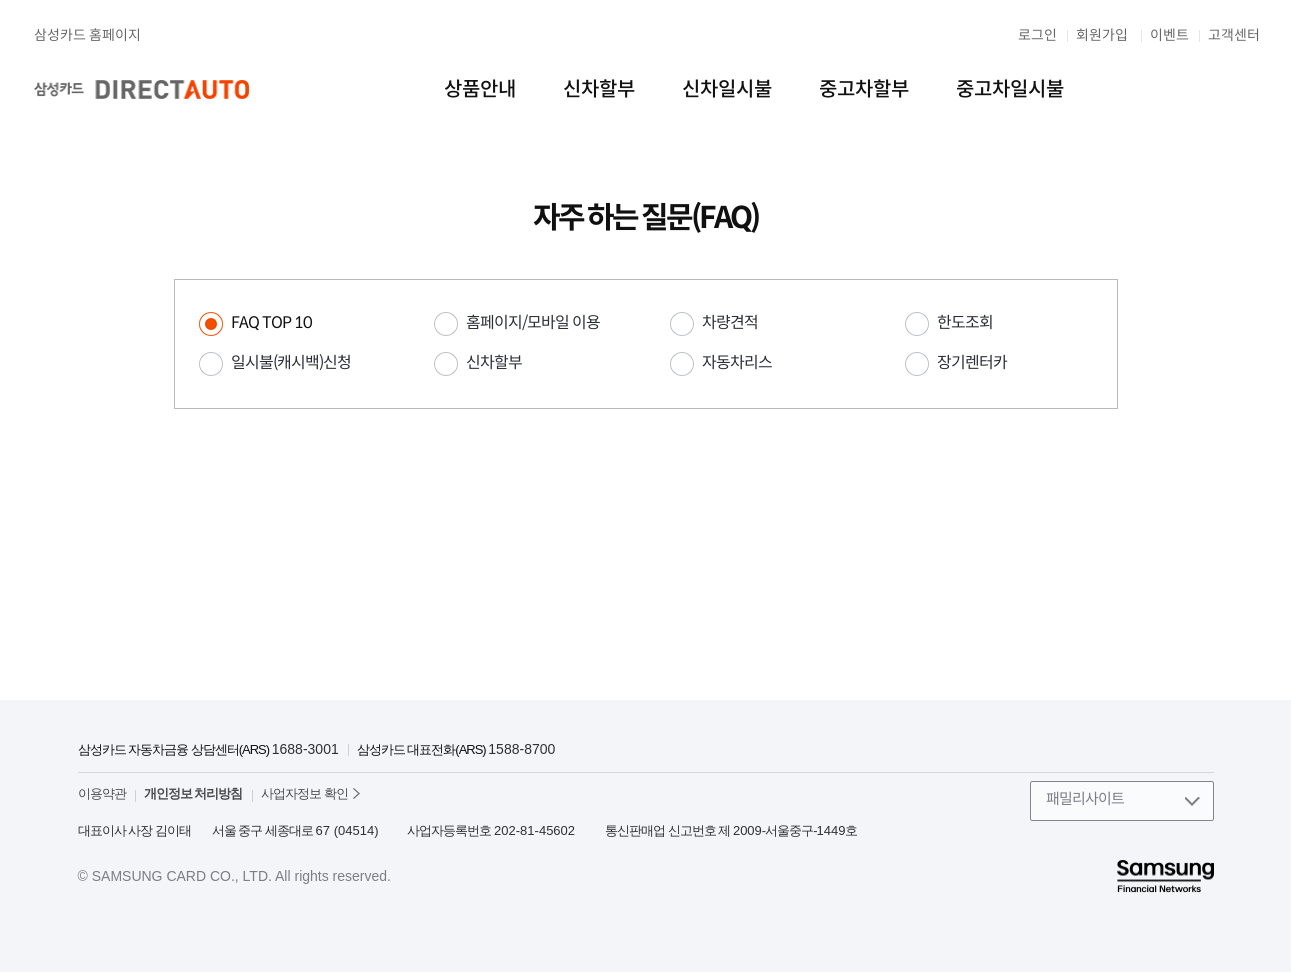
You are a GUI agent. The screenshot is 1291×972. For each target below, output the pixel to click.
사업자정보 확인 (304, 793)
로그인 (1037, 35)
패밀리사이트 (1085, 798)
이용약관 (102, 793)
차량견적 (730, 322)
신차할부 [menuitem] (599, 89)
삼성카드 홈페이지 (87, 35)
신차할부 (494, 362)
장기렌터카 (972, 362)
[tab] (293, 323)
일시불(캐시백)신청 (291, 362)
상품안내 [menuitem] (480, 89)
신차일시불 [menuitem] (727, 89)
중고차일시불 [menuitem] (1010, 89)
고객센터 (1234, 35)
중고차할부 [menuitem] (864, 89)
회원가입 (1102, 35)
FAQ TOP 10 (271, 322)
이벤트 (1169, 35)
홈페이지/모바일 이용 (533, 322)
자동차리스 (737, 362)
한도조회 (965, 322)
